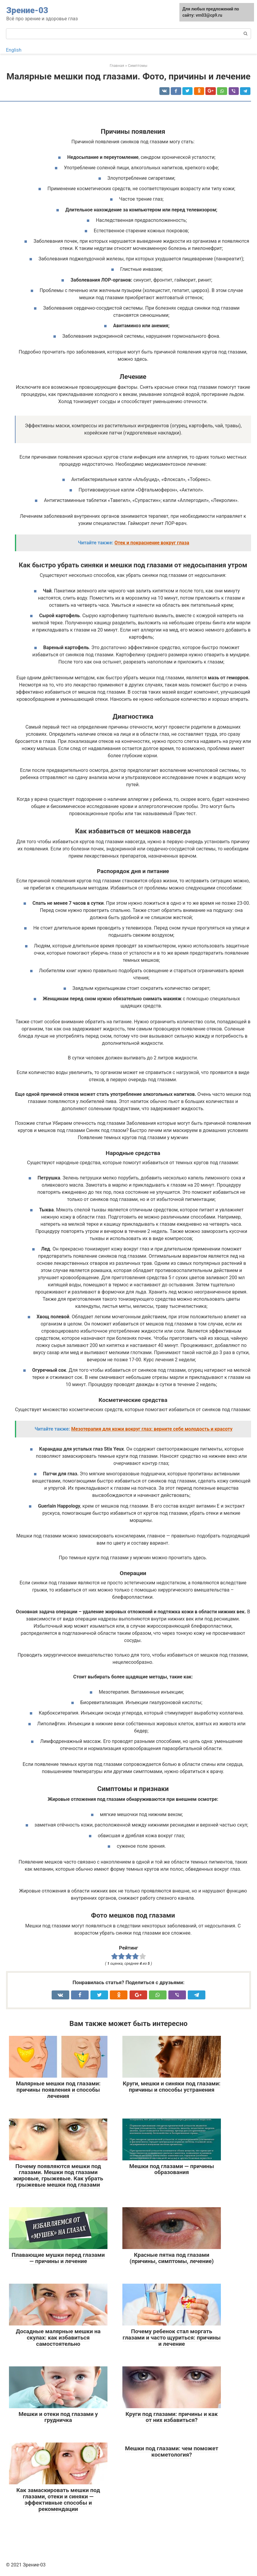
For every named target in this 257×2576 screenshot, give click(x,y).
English (13, 50)
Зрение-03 (27, 10)
